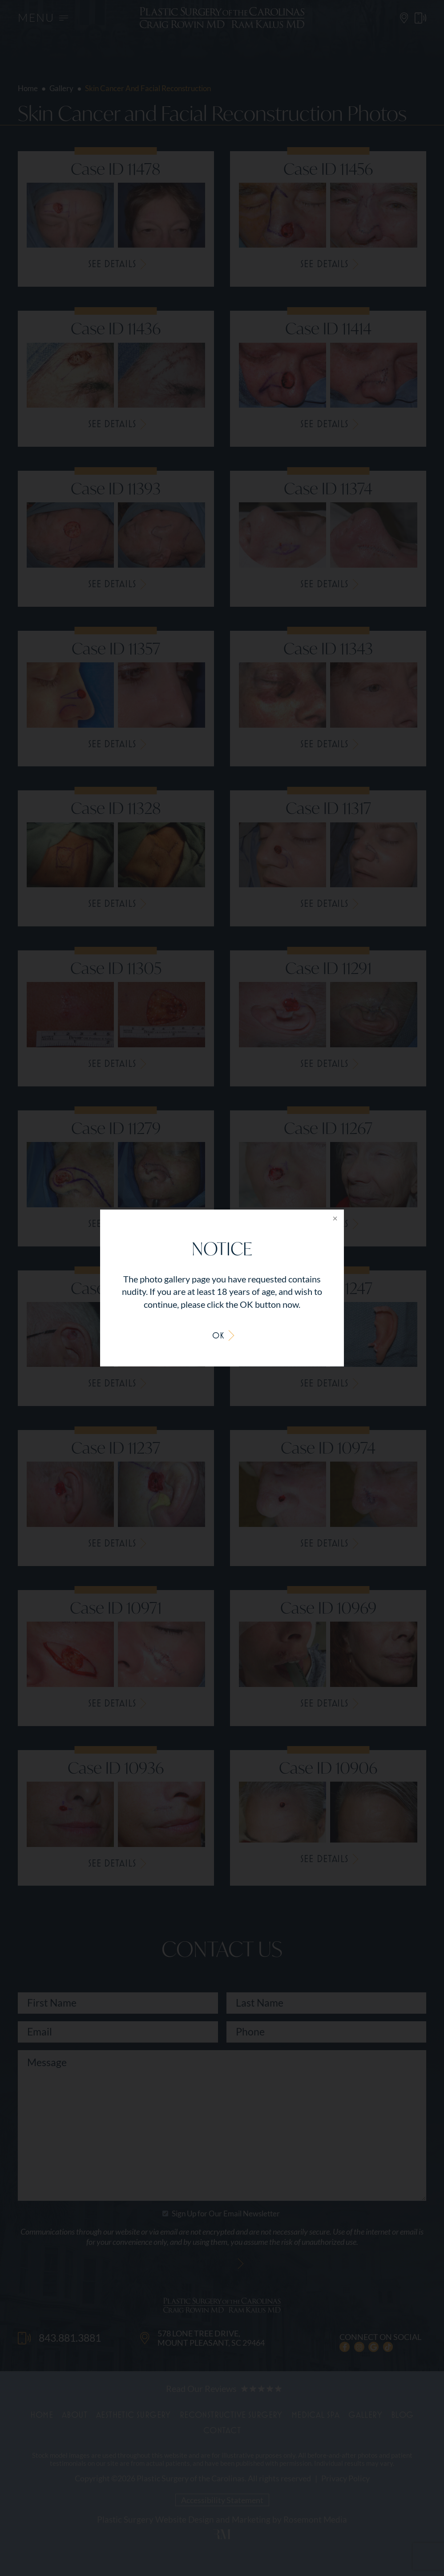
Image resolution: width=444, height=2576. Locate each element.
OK (218, 1335)
